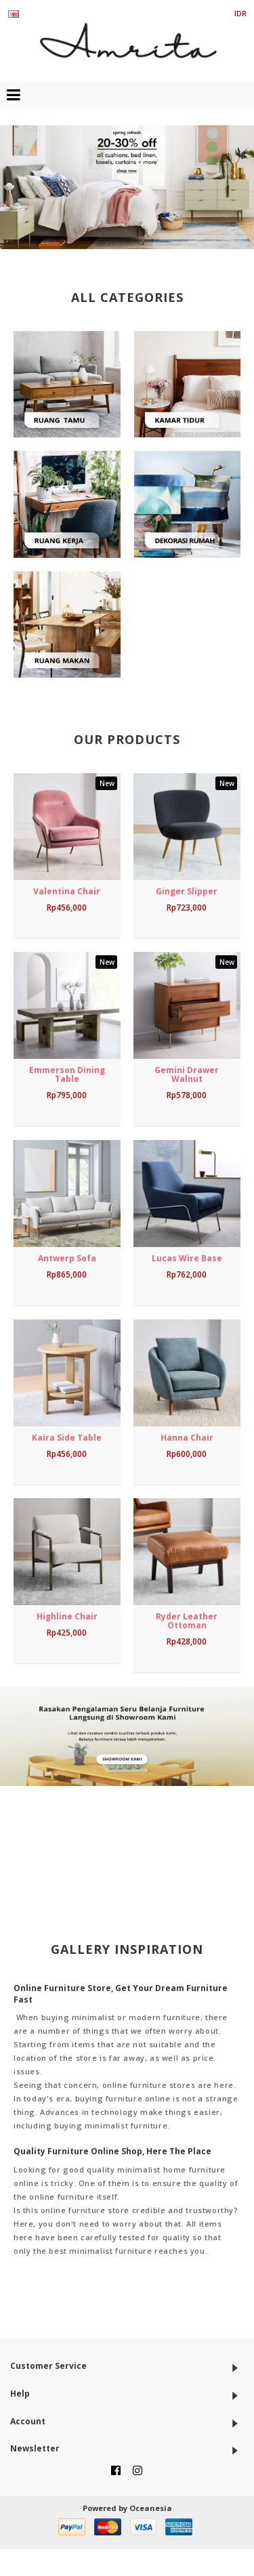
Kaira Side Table (67, 1437)
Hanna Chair (187, 1437)
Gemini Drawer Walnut (186, 1074)
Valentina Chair (66, 891)
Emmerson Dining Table (67, 1074)
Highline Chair (67, 1616)
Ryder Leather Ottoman (186, 1621)
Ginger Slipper (186, 891)
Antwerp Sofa (67, 1258)
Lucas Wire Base (187, 1258)
